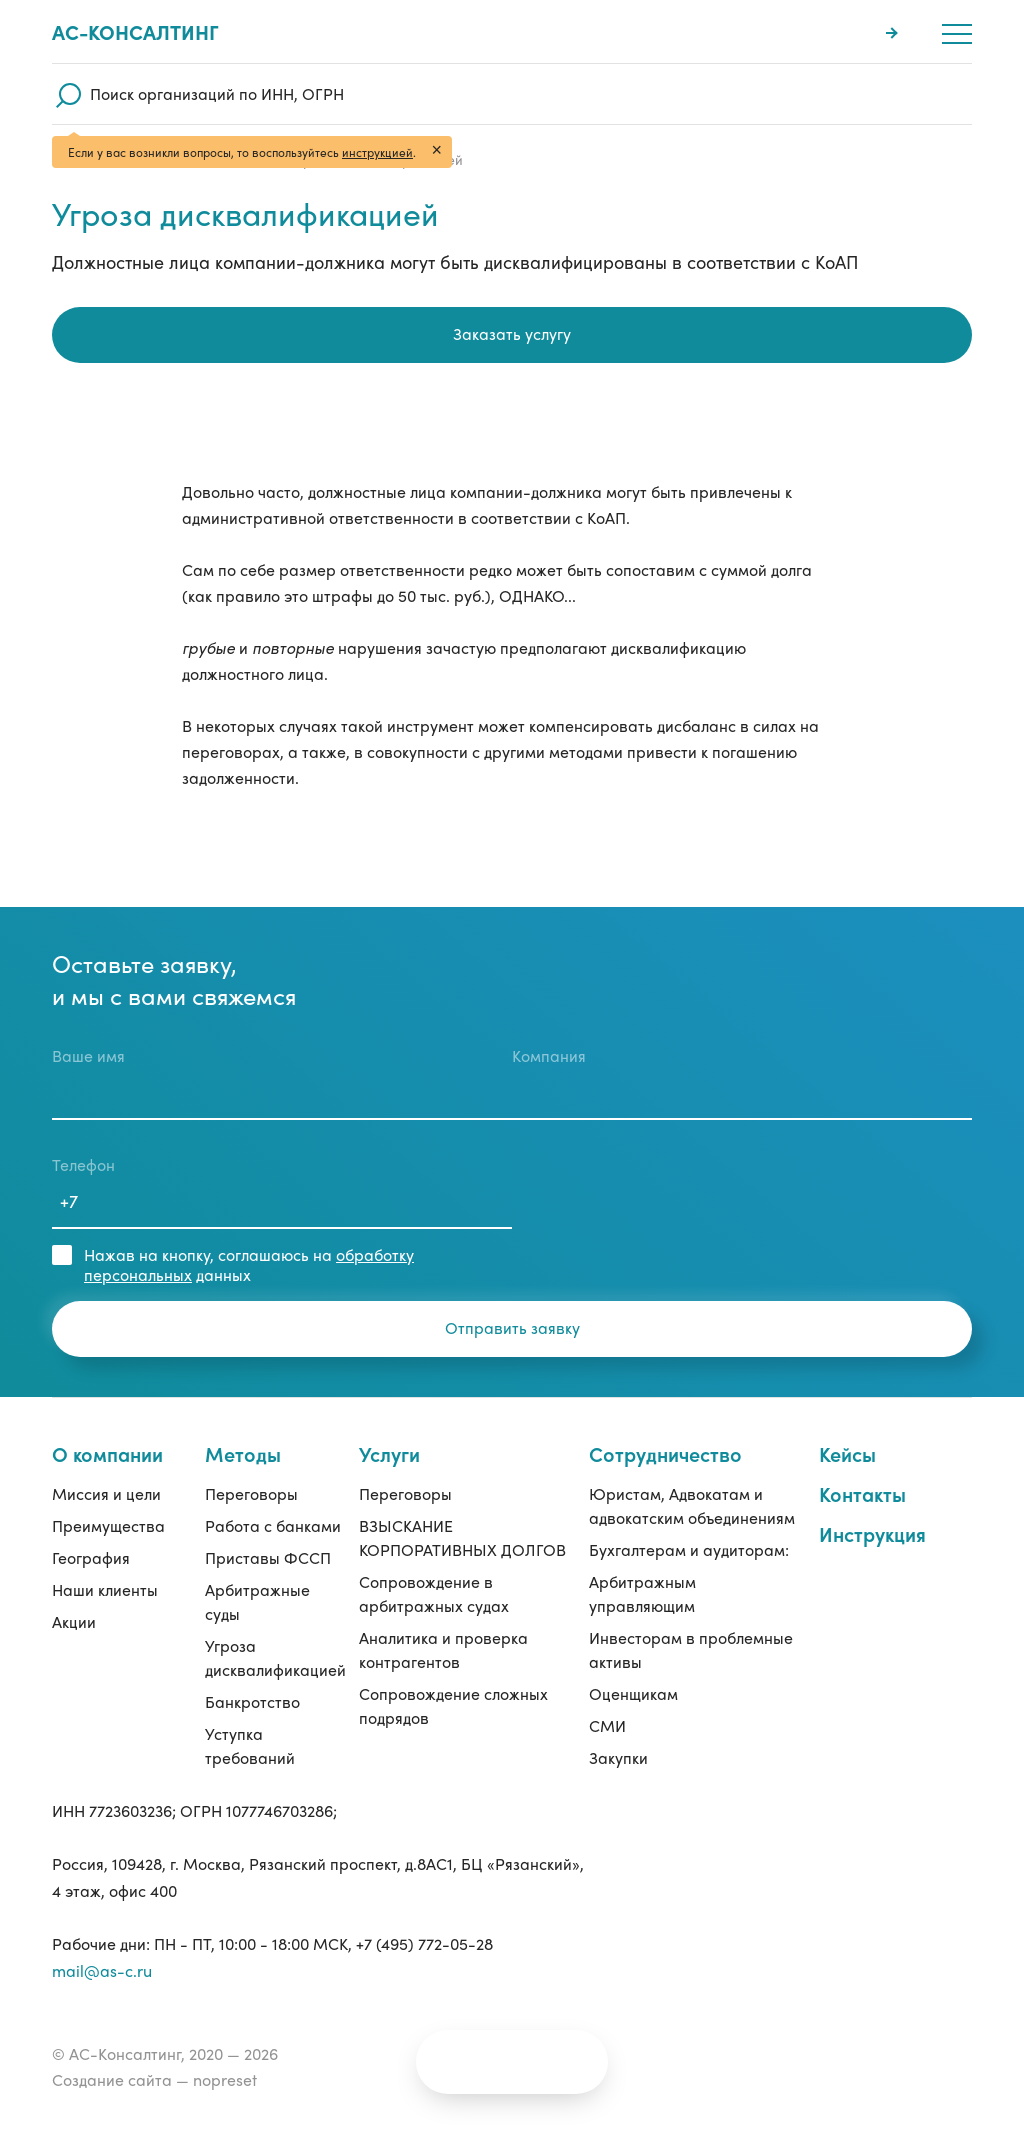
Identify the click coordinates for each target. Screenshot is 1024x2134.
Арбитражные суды (257, 1601)
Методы (243, 1453)
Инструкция (872, 1533)
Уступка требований (250, 1745)
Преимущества (108, 1525)
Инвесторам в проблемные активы (691, 1649)
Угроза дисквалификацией (275, 1657)
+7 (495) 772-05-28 (424, 1943)
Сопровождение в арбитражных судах (434, 1593)
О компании (107, 1453)
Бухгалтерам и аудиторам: (689, 1549)
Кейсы (847, 1453)
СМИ (607, 1725)
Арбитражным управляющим (642, 1593)
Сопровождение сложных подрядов (453, 1705)
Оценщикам (633, 1693)
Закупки (618, 1757)
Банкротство (252, 1701)
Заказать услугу (512, 333)
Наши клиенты (105, 1589)
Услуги (389, 1453)
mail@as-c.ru (102, 1970)
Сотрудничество (665, 1453)
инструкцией (377, 152)
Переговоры (251, 1493)
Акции (74, 1621)
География (91, 1557)
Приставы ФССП (268, 1557)
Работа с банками (273, 1525)
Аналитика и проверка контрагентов (443, 1649)
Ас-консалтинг (135, 32)
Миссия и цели (106, 1493)
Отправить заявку (512, 1327)
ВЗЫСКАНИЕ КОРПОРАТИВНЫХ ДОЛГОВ (462, 1537)
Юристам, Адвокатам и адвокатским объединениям (692, 1505)
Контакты (862, 1493)
